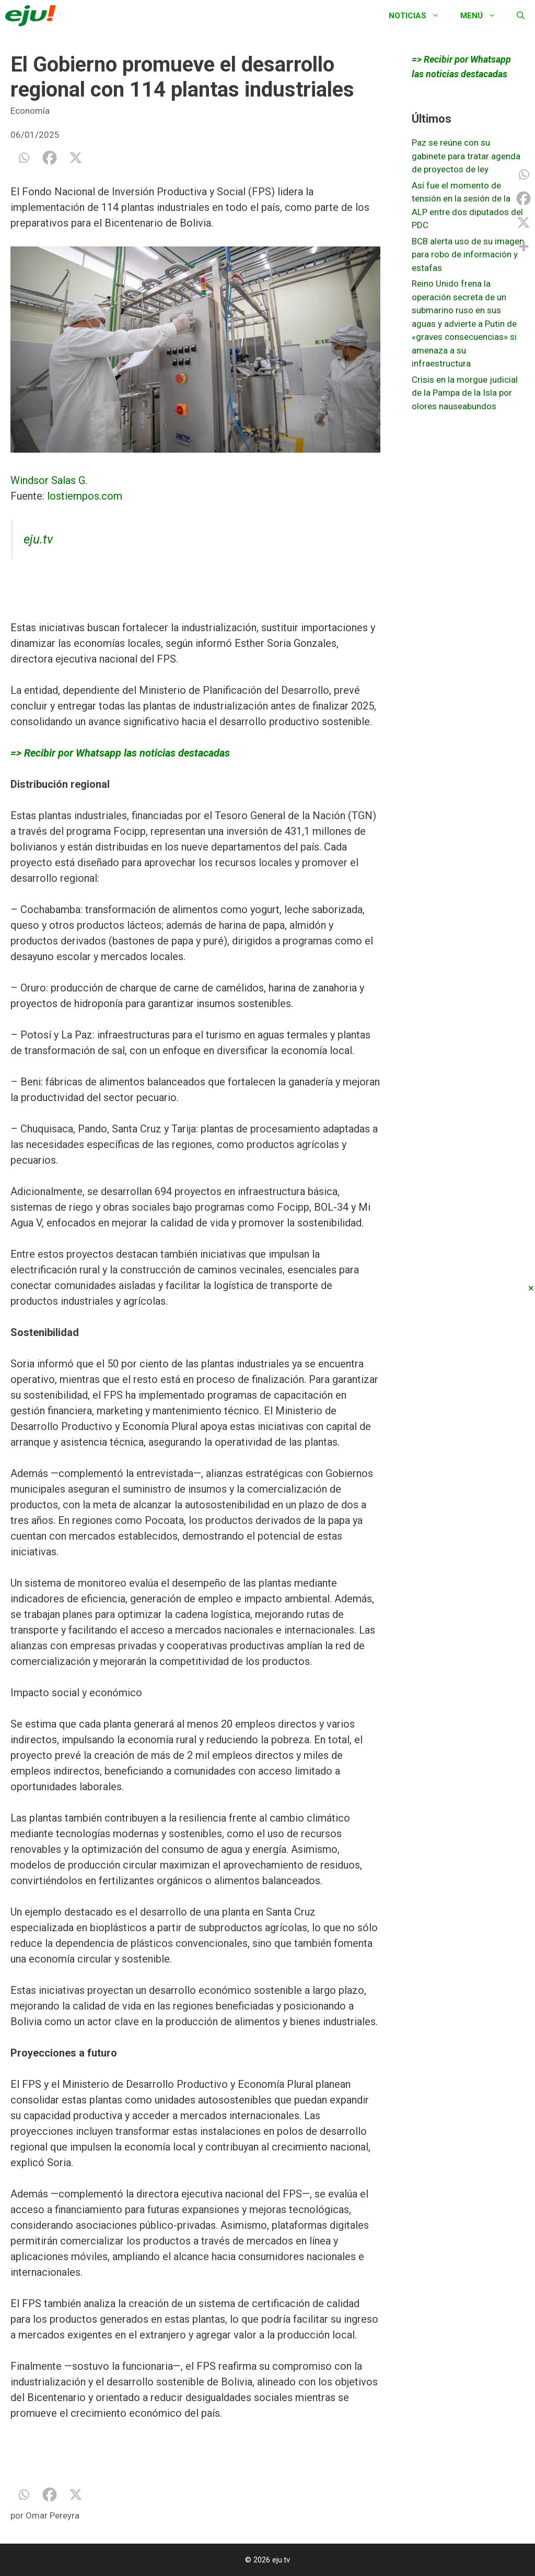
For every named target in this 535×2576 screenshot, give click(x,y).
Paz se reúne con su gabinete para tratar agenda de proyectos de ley (466, 155)
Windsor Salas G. (48, 480)
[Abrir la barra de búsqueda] (520, 15)
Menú (483, 15)
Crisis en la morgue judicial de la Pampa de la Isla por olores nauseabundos (465, 392)
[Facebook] (50, 157)
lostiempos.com (84, 496)
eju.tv (38, 539)
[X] (76, 157)
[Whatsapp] (23, 157)
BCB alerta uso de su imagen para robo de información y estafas (468, 254)
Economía (30, 110)
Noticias (419, 15)
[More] (523, 246)
